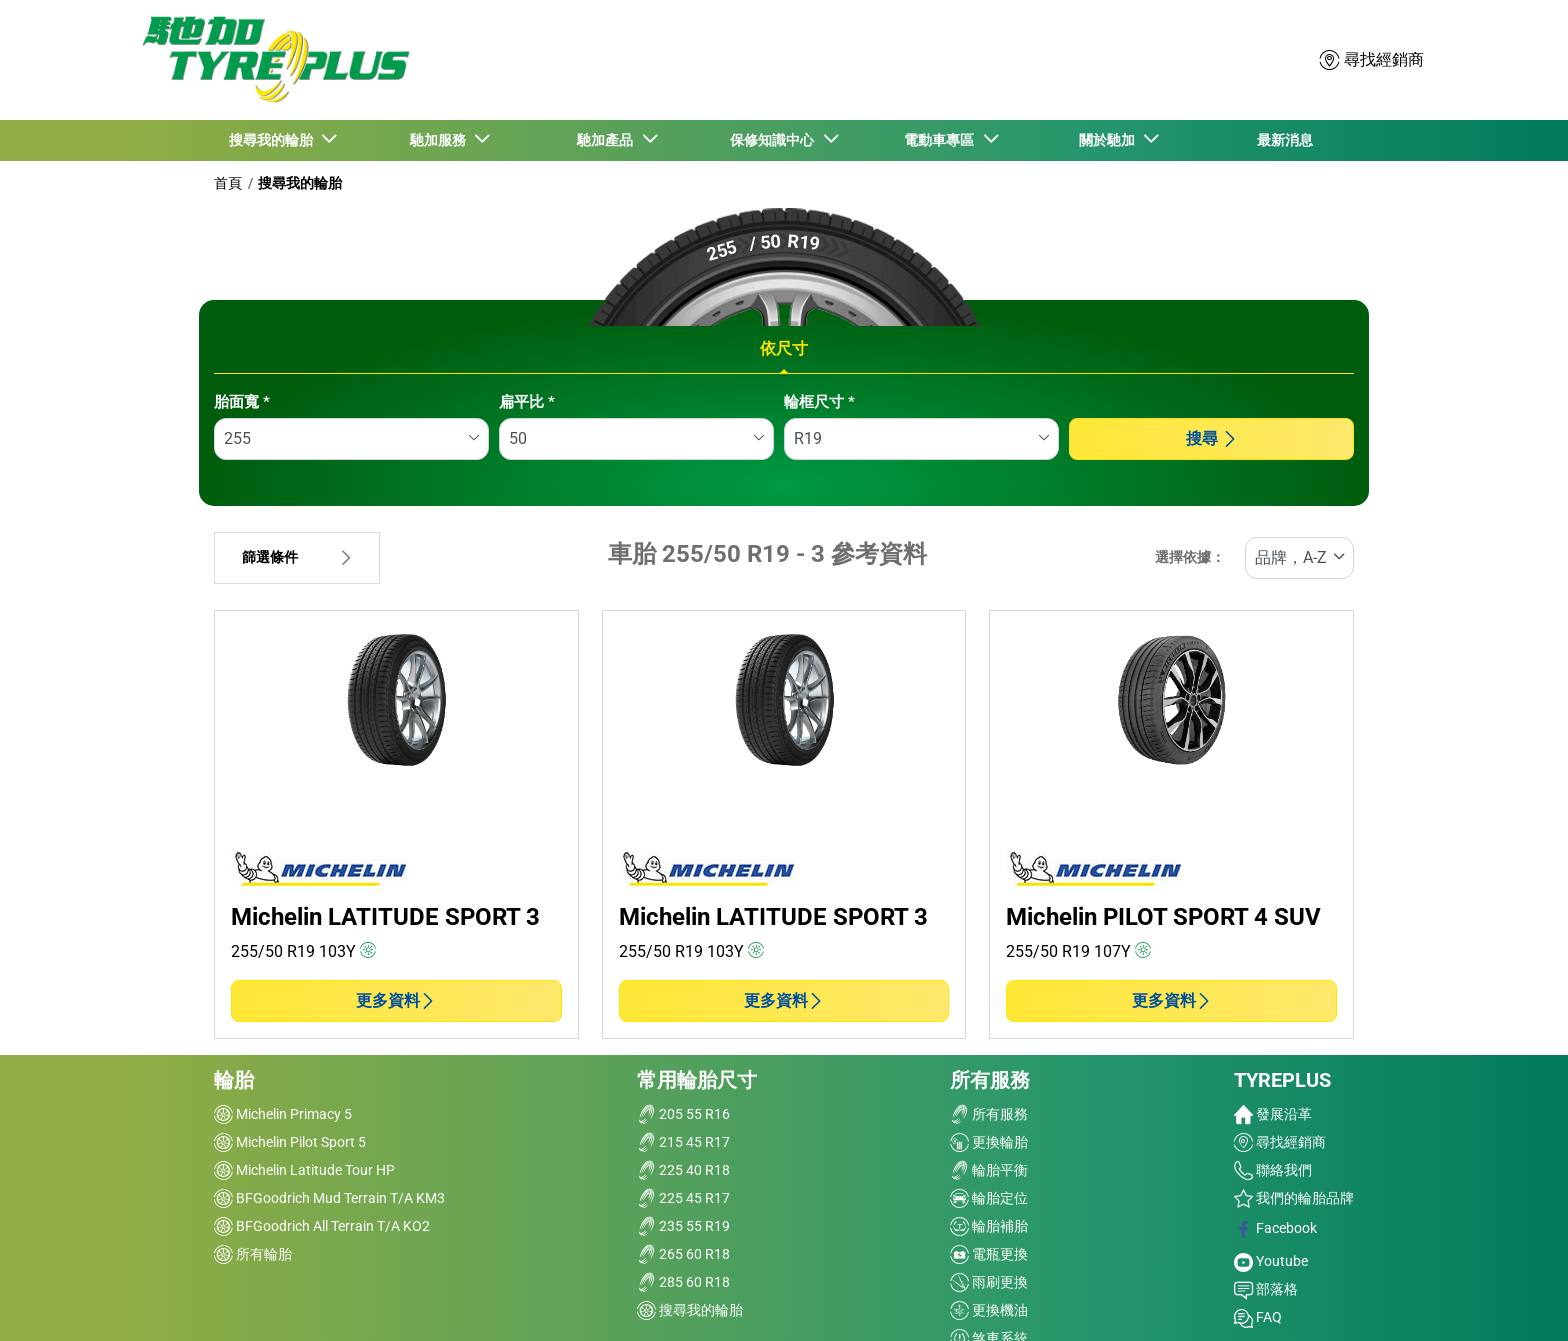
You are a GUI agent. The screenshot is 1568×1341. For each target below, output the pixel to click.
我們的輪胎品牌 (1294, 1198)
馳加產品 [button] (608, 140)
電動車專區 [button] (942, 140)
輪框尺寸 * (819, 402)
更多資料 (396, 1000)
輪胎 (234, 1080)
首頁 (228, 183)
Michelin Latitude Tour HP (304, 1170)
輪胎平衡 (989, 1170)
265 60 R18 (683, 1254)
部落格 (1266, 1289)
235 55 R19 (683, 1226)
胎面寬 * (242, 402)
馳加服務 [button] (441, 140)
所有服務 (990, 1080)
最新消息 (1285, 140)
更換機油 (989, 1310)
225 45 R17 (683, 1198)
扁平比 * (527, 402)
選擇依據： (1190, 557)
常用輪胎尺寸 (697, 1080)
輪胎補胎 (989, 1226)
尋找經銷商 (1280, 1142)
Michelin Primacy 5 (283, 1114)
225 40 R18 (683, 1170)
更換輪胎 (989, 1142)
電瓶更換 (989, 1254)
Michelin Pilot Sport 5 (290, 1142)
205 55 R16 (683, 1114)
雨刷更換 (989, 1282)
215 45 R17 (683, 1142)
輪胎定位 (989, 1198)
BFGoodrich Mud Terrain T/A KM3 (329, 1198)
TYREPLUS (1282, 1080)
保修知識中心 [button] (775, 140)
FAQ (1258, 1317)
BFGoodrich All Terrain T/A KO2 (322, 1226)
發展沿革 (1273, 1114)
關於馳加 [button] (1109, 140)
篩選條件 (297, 557)
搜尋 (1212, 438)
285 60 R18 (683, 1282)
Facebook (1275, 1228)
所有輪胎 (253, 1254)
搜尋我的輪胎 (300, 183)
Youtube (1271, 1261)
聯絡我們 (1273, 1170)
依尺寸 (784, 348)
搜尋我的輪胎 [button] (274, 140)
